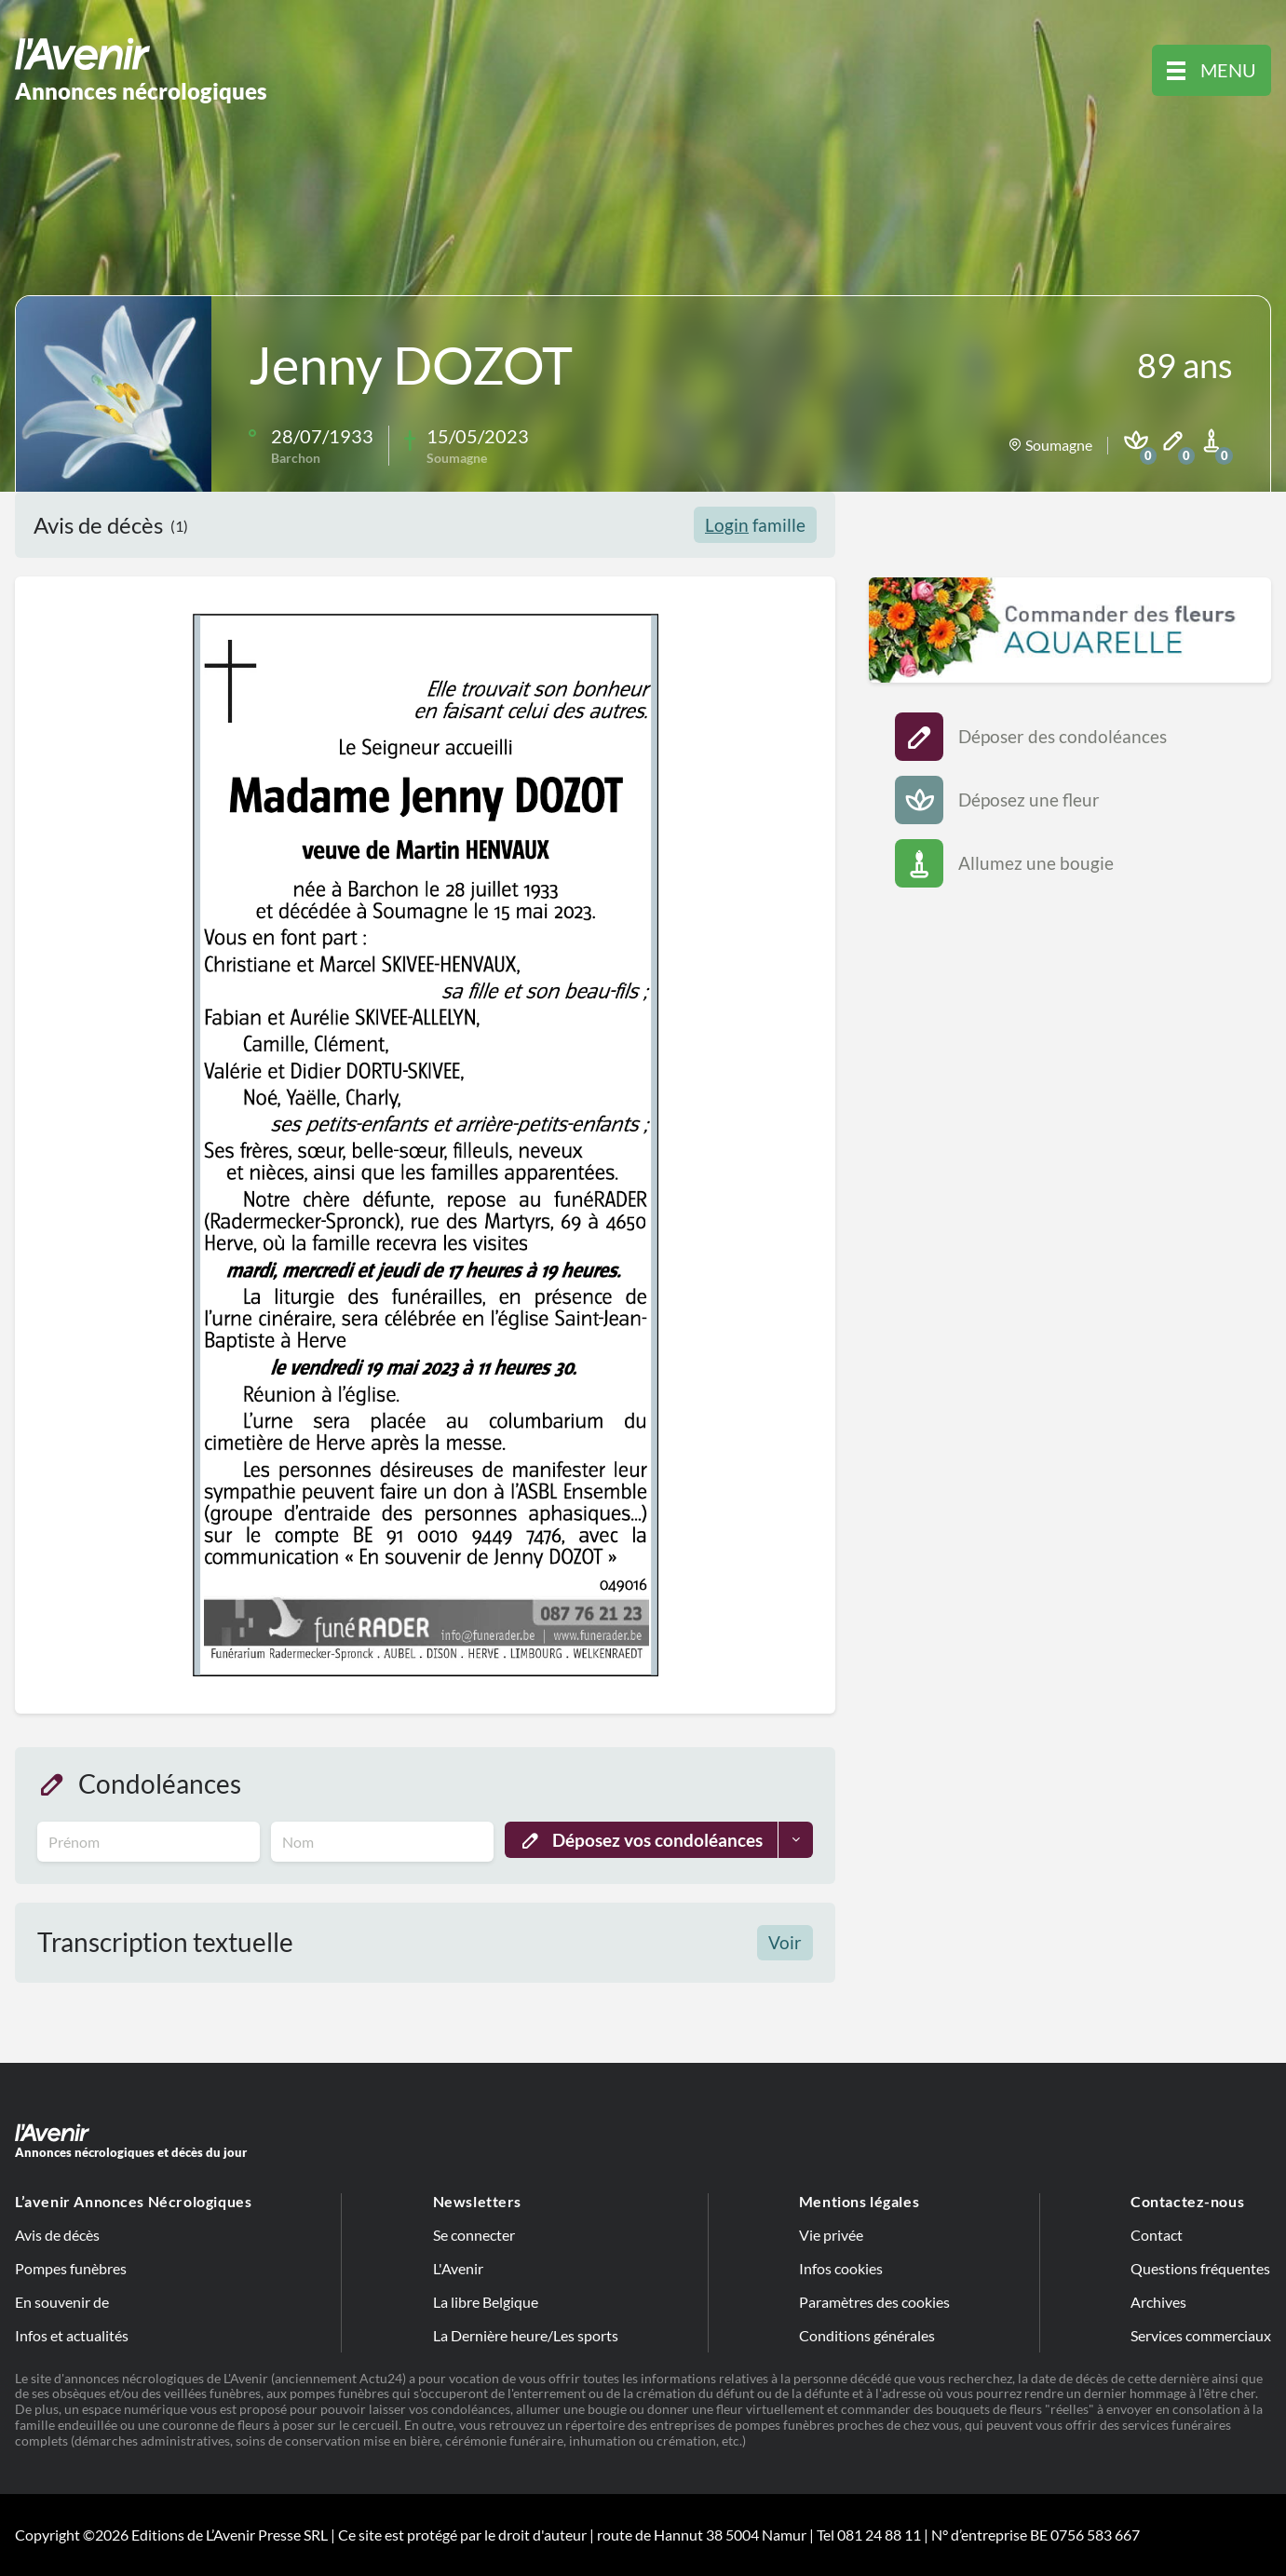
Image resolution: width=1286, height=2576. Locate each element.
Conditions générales (867, 2335)
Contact (1156, 2235)
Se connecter (474, 2235)
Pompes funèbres (71, 2268)
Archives (1158, 2302)
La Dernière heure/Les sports (525, 2335)
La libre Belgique (485, 2302)
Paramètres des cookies (874, 2302)
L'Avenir (458, 2268)
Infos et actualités (72, 2335)
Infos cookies (841, 2268)
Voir (785, 1942)
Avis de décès (57, 2235)
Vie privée (831, 2235)
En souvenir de (62, 2302)
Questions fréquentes (1200, 2268)
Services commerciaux (1200, 2335)
